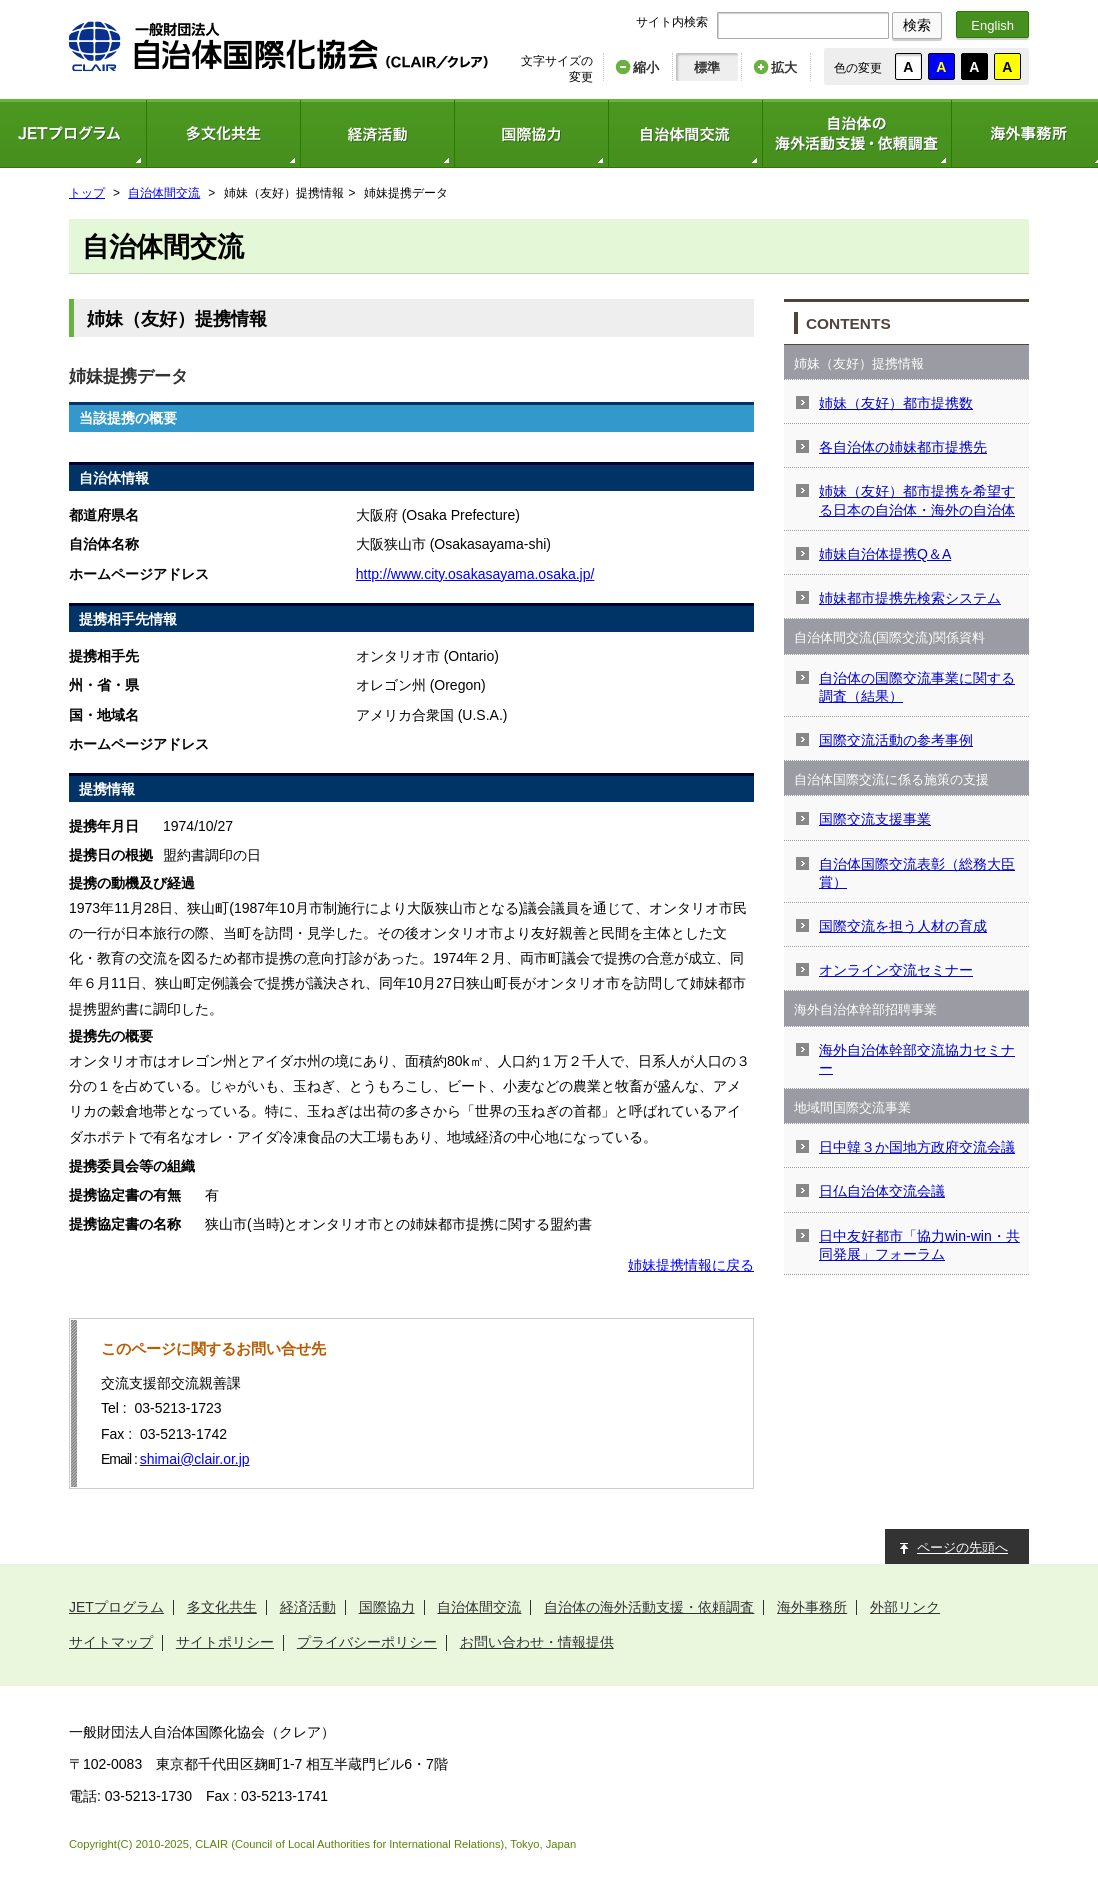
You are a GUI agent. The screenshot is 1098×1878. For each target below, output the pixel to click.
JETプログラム (116, 1607)
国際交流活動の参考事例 (896, 740)
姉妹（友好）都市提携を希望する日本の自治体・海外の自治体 (917, 500)
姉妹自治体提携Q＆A (885, 554)
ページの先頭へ (962, 1547)
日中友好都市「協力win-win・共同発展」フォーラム (919, 1245)
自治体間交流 (685, 133)
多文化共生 (223, 133)
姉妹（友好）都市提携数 (896, 403)
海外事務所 (812, 1607)
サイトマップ (111, 1642)
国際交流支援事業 (875, 819)
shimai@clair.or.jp (195, 1459)
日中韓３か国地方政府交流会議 (917, 1147)
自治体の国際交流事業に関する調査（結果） (917, 687)
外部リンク (905, 1607)
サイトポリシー (225, 1642)
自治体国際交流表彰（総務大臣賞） (917, 873)
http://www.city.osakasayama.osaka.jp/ (475, 574)
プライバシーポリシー (367, 1642)
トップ (87, 193)
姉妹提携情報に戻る (691, 1265)
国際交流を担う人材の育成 (903, 926)
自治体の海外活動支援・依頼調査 (856, 133)
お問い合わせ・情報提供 (537, 1642)
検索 (917, 25)
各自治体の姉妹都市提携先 (903, 447)
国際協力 (531, 133)
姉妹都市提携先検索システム (910, 598)
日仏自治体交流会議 (882, 1191)
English (992, 25)
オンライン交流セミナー (896, 970)
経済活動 (377, 133)
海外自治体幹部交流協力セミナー (917, 1059)
